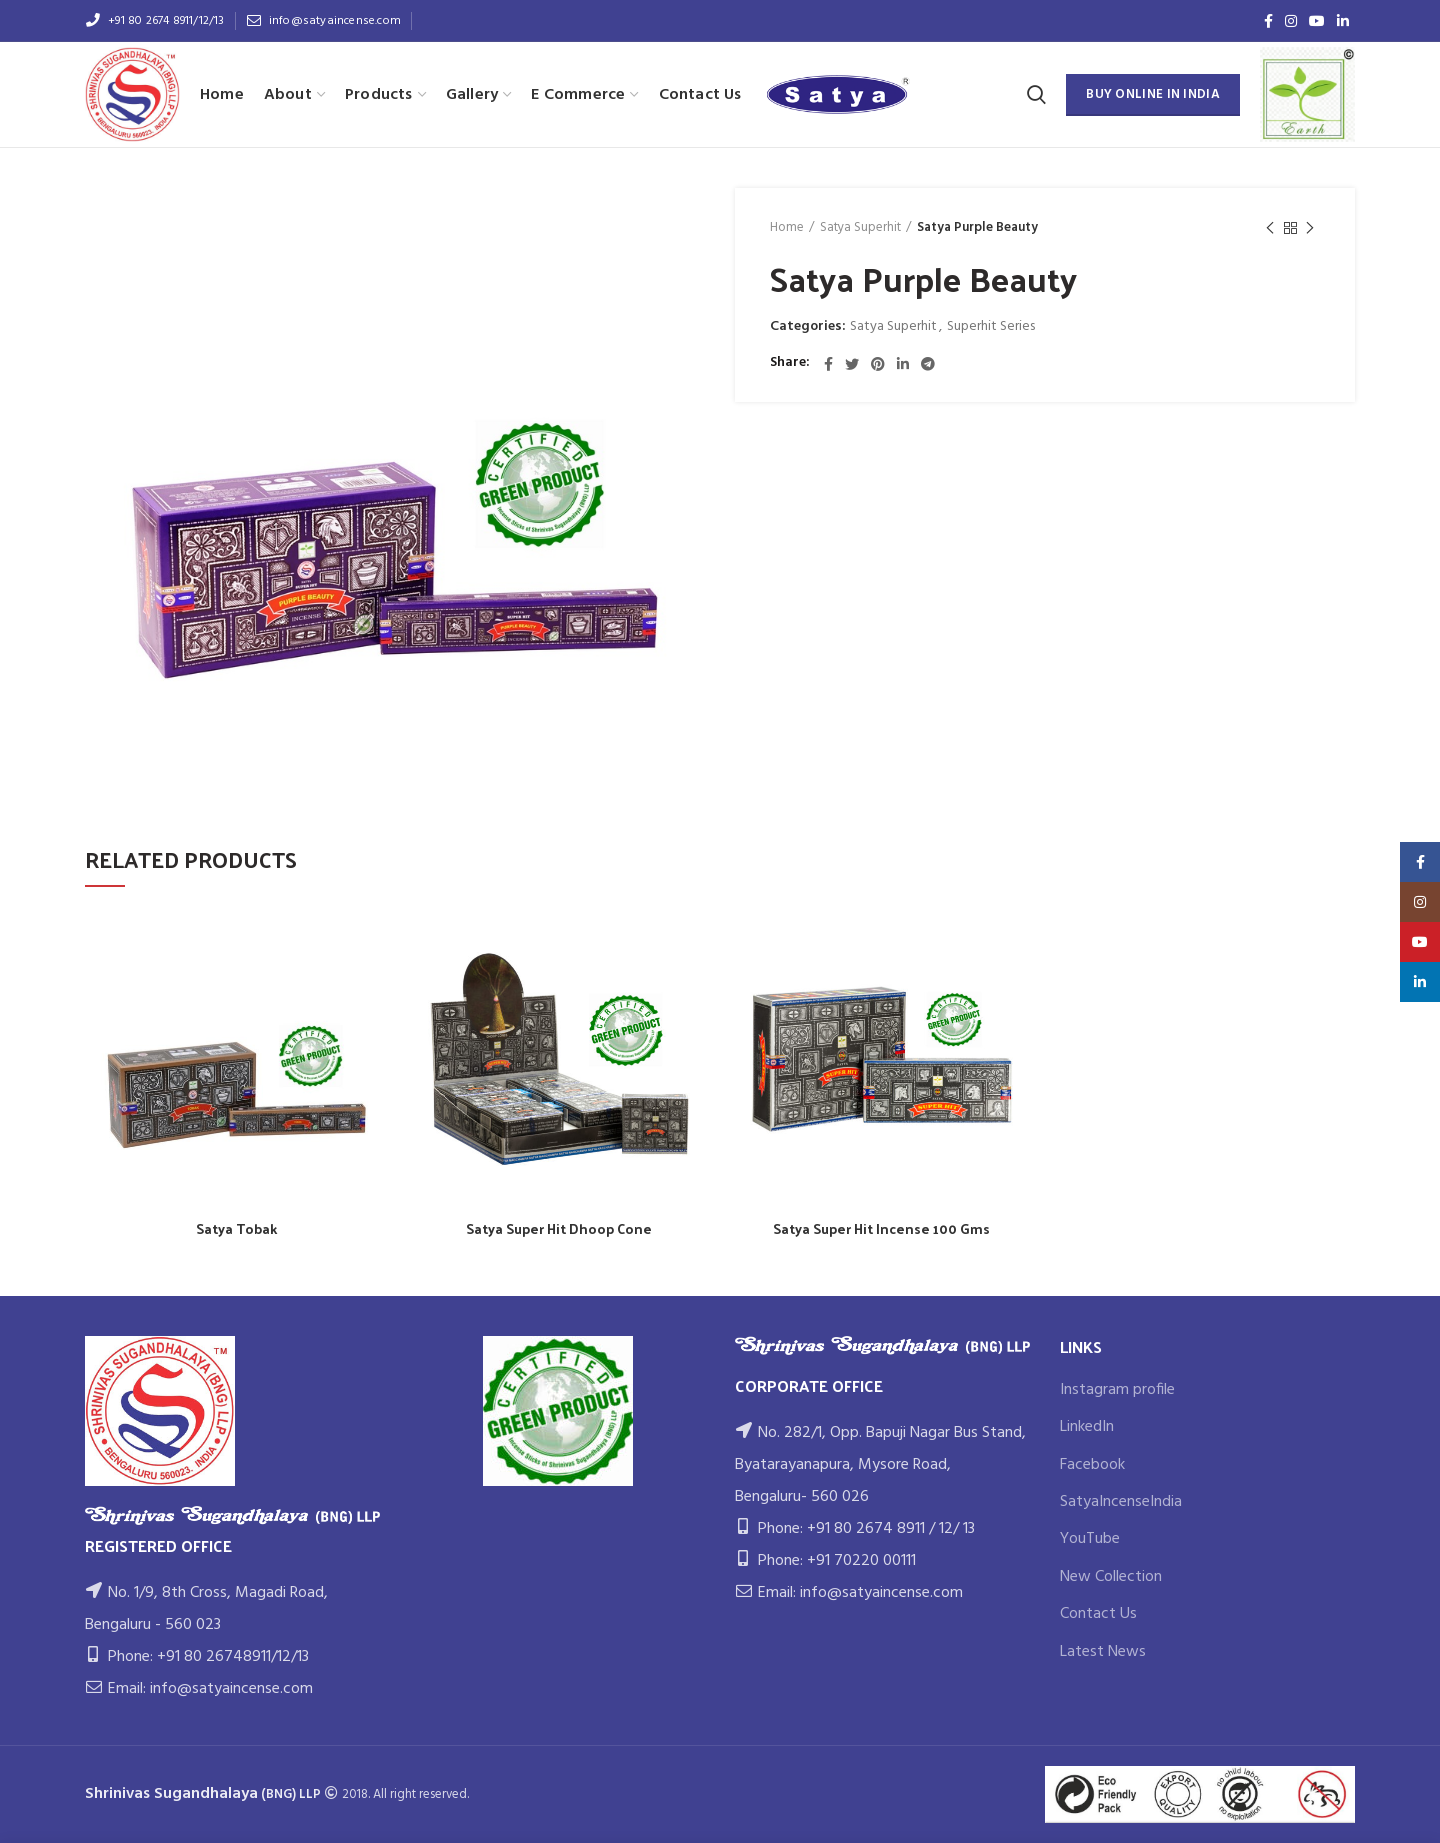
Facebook (1092, 1465)
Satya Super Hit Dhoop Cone (559, 1229)
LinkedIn (1087, 1427)
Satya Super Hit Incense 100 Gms (881, 1229)
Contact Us (1098, 1614)
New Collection (1111, 1577)
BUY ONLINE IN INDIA (1153, 94)
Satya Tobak (236, 1229)
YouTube (1090, 1539)
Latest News (1103, 1652)
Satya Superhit (860, 228)
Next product (1310, 229)
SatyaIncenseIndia (1121, 1502)
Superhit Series (991, 327)
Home (787, 228)
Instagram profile (1117, 1390)
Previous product (1270, 229)
